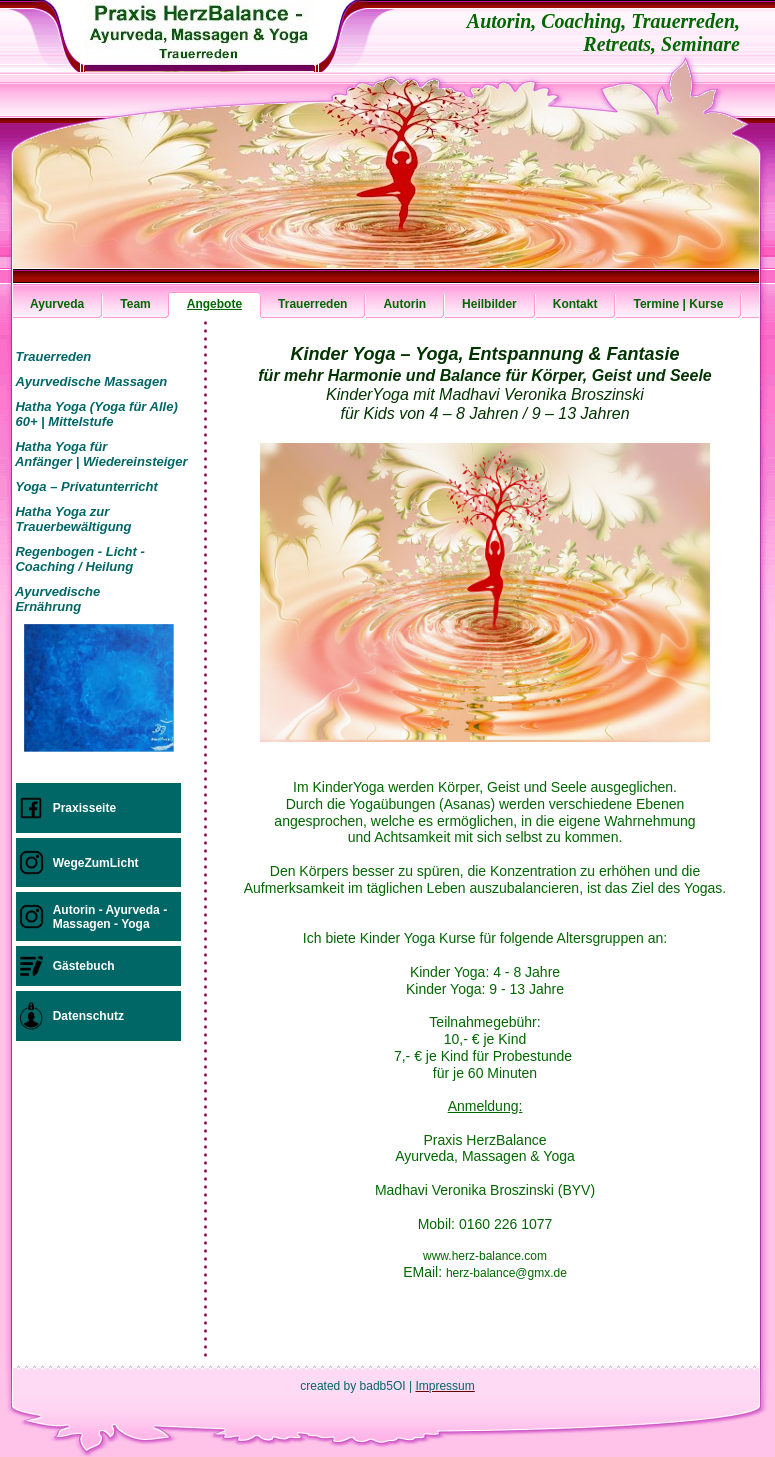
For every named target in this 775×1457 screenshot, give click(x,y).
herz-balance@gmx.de (506, 1273)
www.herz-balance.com (485, 1256)
